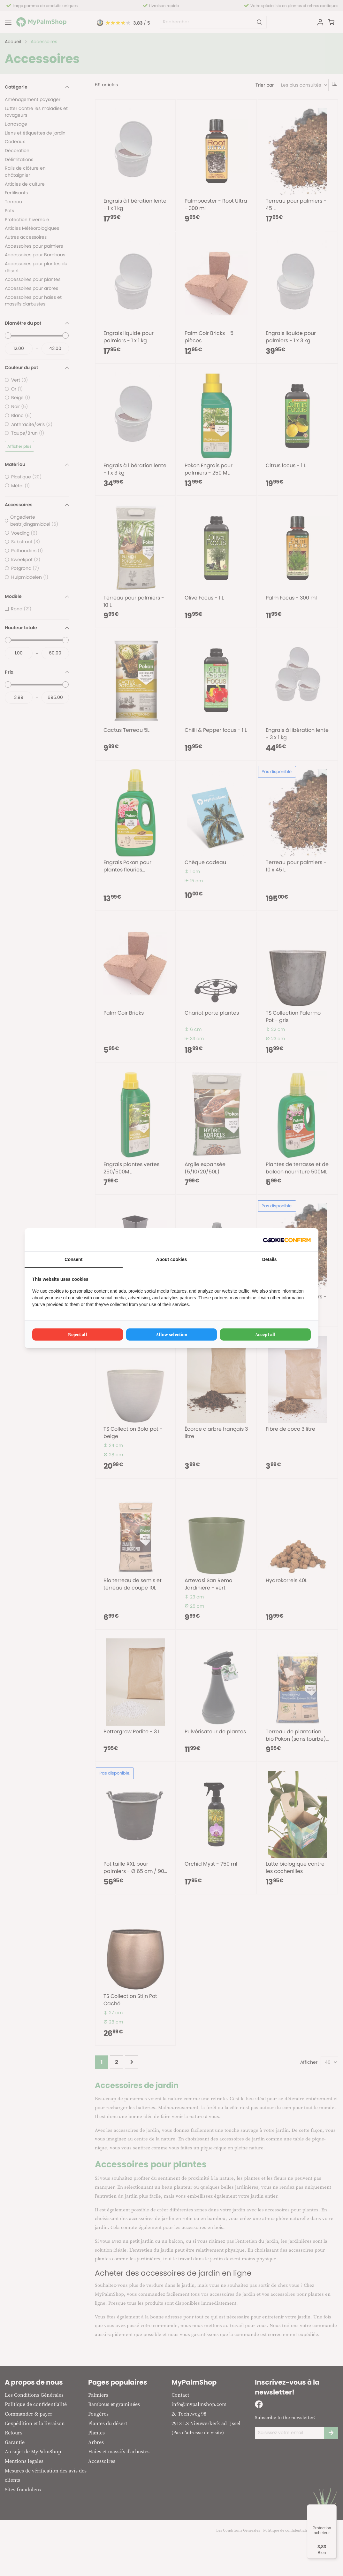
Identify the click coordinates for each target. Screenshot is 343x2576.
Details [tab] (269, 1259)
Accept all (265, 1334)
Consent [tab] (73, 1259)
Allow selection (171, 1334)
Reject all (77, 1334)
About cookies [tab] (171, 1259)
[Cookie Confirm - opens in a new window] (287, 1240)
